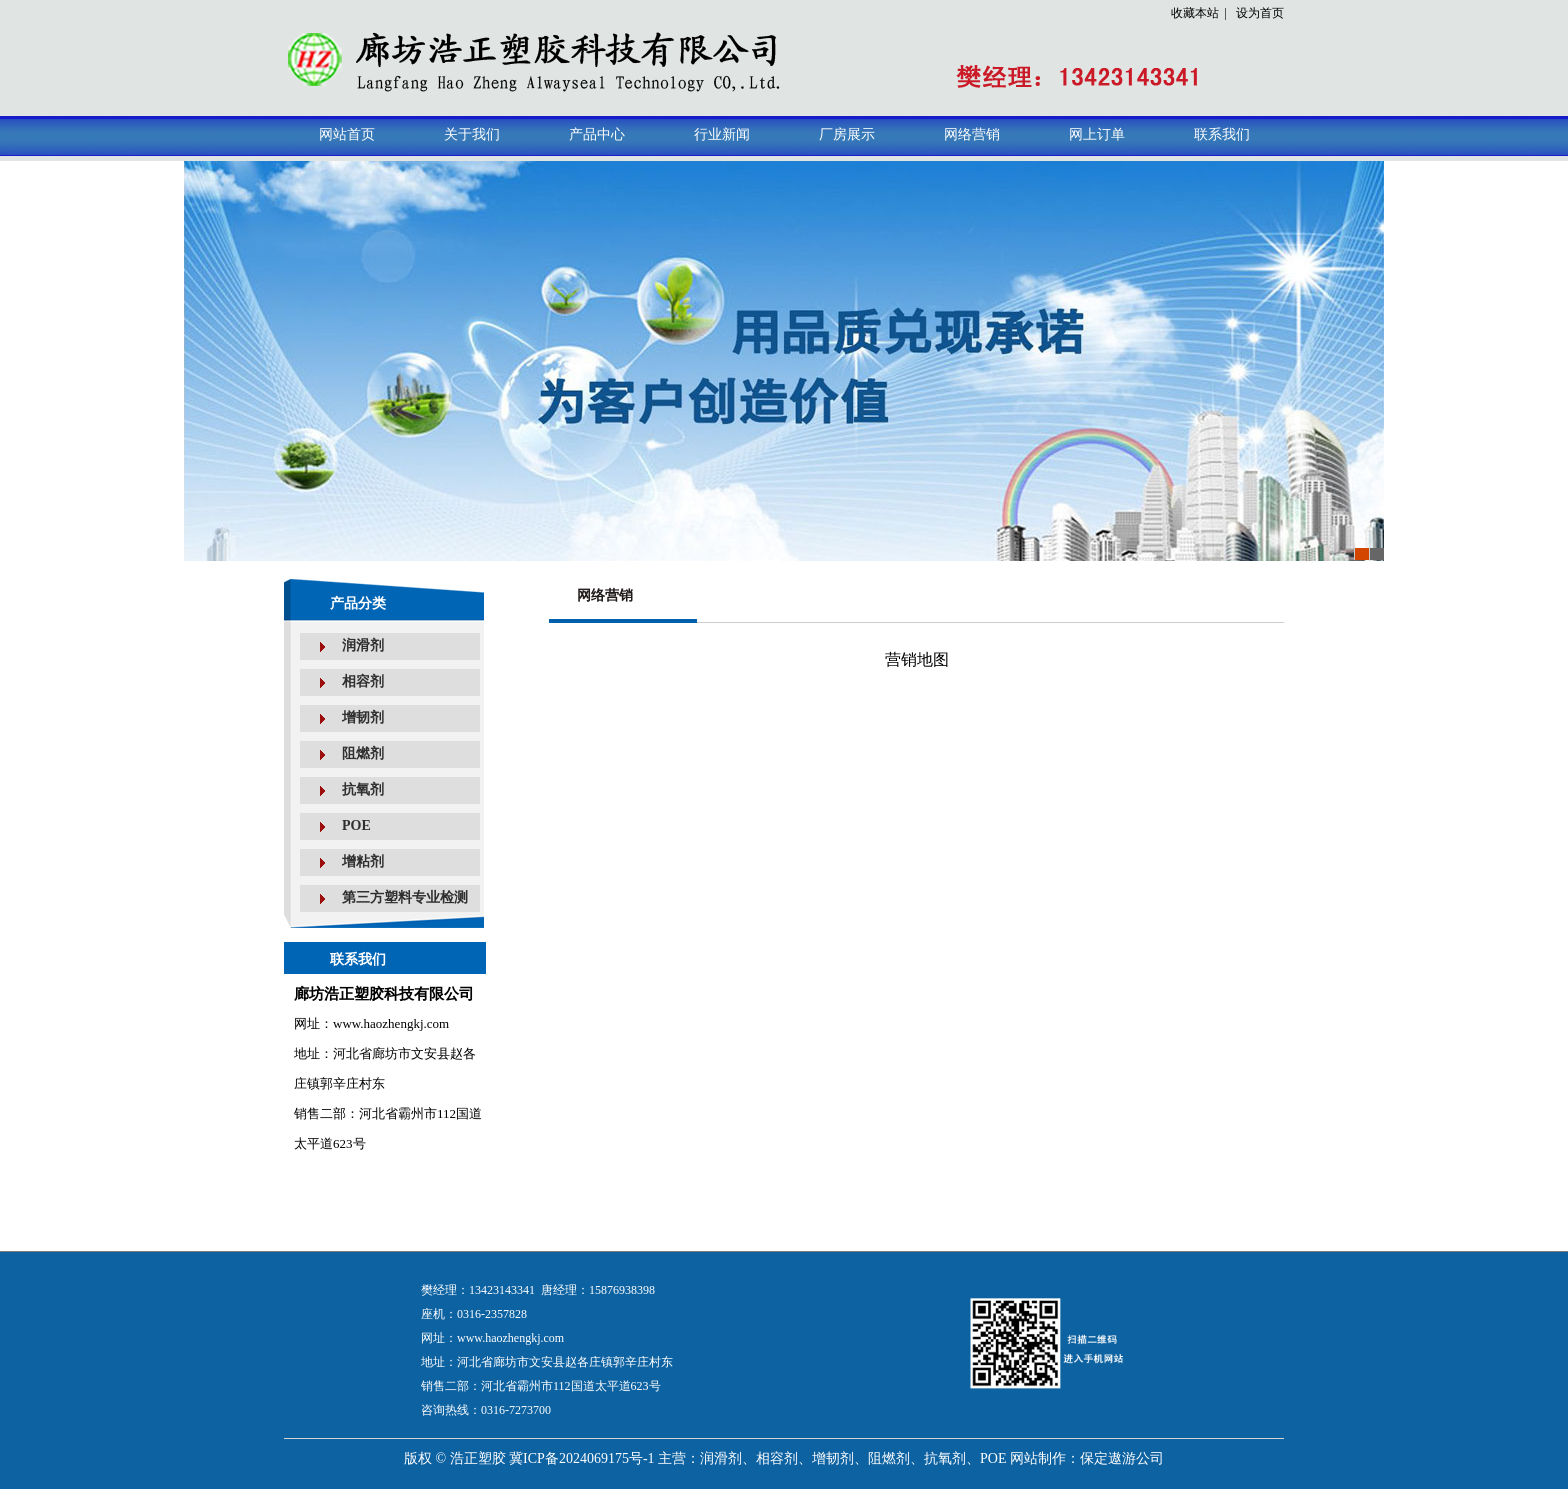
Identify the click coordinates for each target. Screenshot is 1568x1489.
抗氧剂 (363, 789)
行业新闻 (722, 134)
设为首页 (1260, 13)
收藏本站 (1195, 13)
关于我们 (472, 134)
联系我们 (1222, 134)
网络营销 (972, 134)
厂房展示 (847, 134)
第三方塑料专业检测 (405, 897)
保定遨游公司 (1122, 1458)
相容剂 (363, 681)
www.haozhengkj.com (510, 1338)
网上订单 (1097, 134)
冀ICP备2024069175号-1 (581, 1458)
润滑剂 (363, 645)
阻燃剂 (363, 753)
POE (356, 825)
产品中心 (597, 134)
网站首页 (347, 134)
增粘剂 (363, 861)
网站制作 (1038, 1458)
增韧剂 (363, 717)
